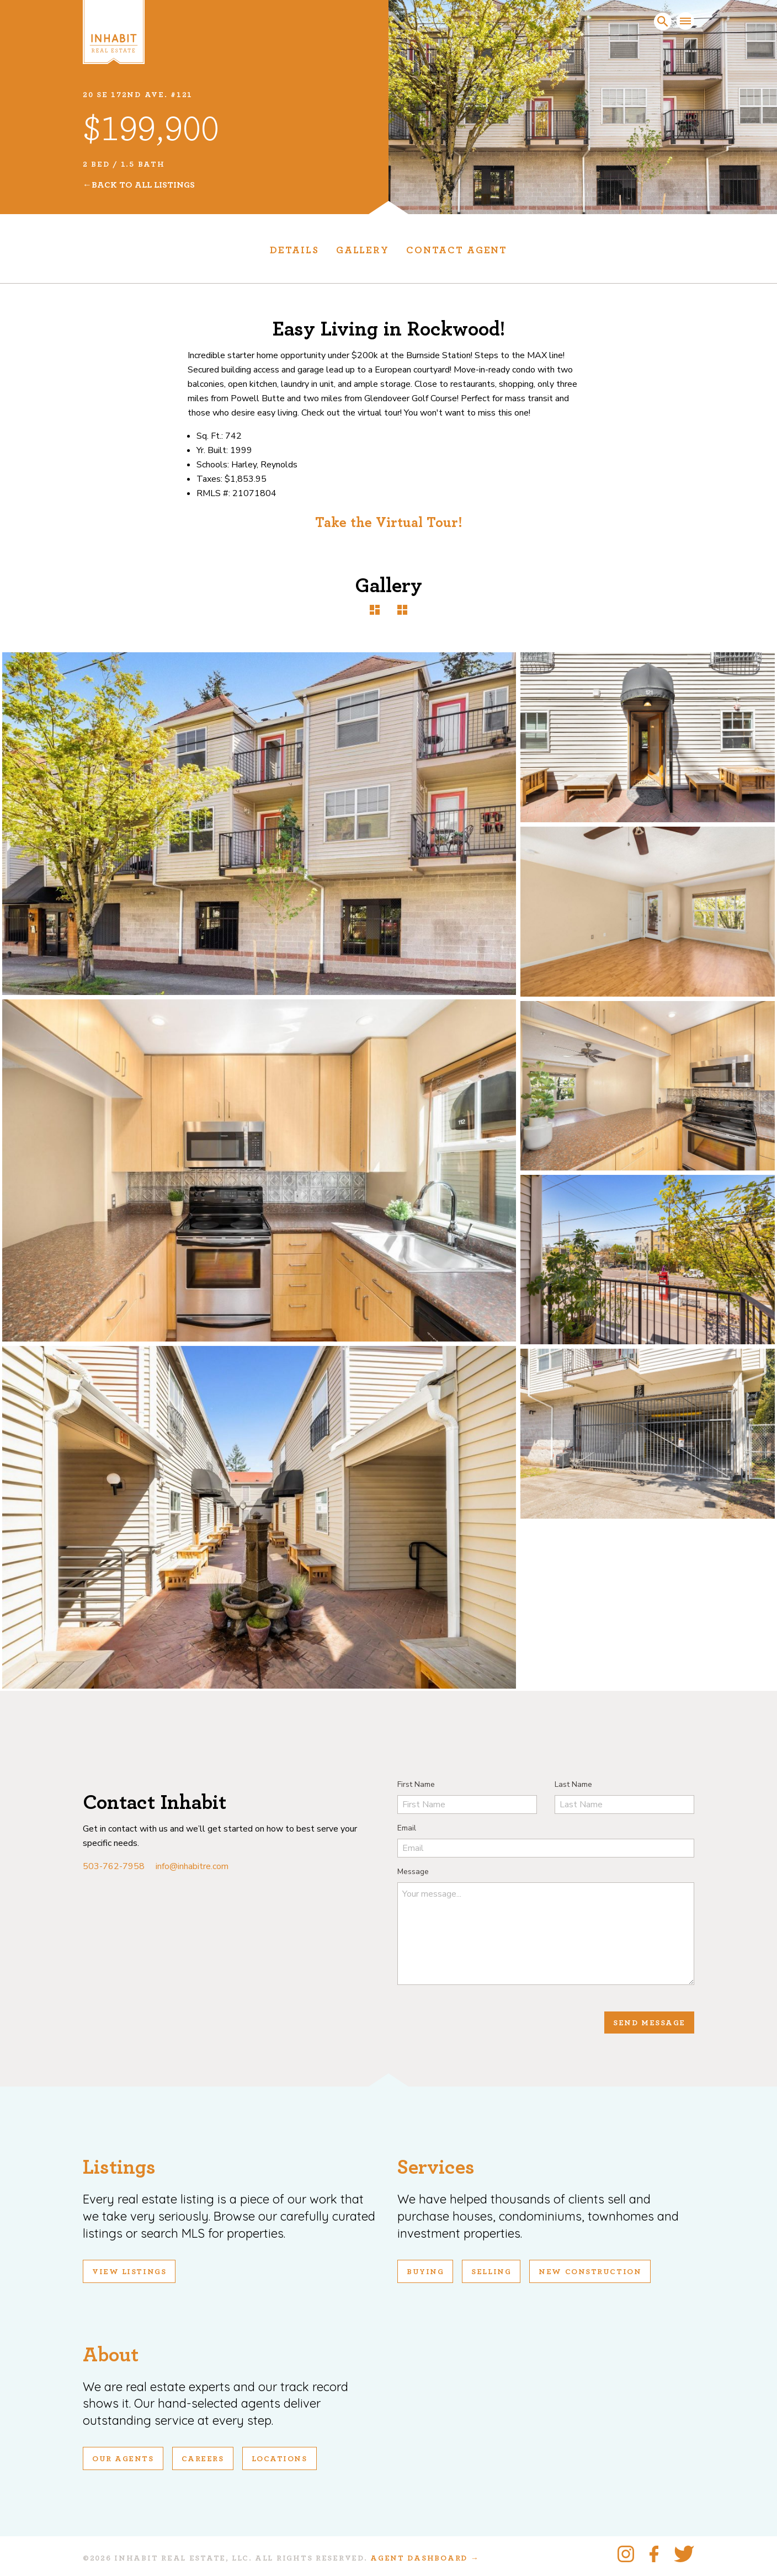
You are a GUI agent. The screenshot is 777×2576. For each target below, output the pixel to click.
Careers (203, 2459)
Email (406, 1828)
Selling (491, 2272)
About (111, 2355)
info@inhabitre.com (192, 1866)
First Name (416, 1784)
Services (436, 2167)
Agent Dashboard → (424, 2558)
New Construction (590, 2272)
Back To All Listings (143, 184)
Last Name (573, 1784)
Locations (279, 2459)
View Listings (129, 2272)
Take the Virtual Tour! (388, 522)
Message (413, 1871)
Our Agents (123, 2459)
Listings (119, 2167)
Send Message (649, 2023)
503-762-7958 (114, 1866)
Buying (425, 2272)
